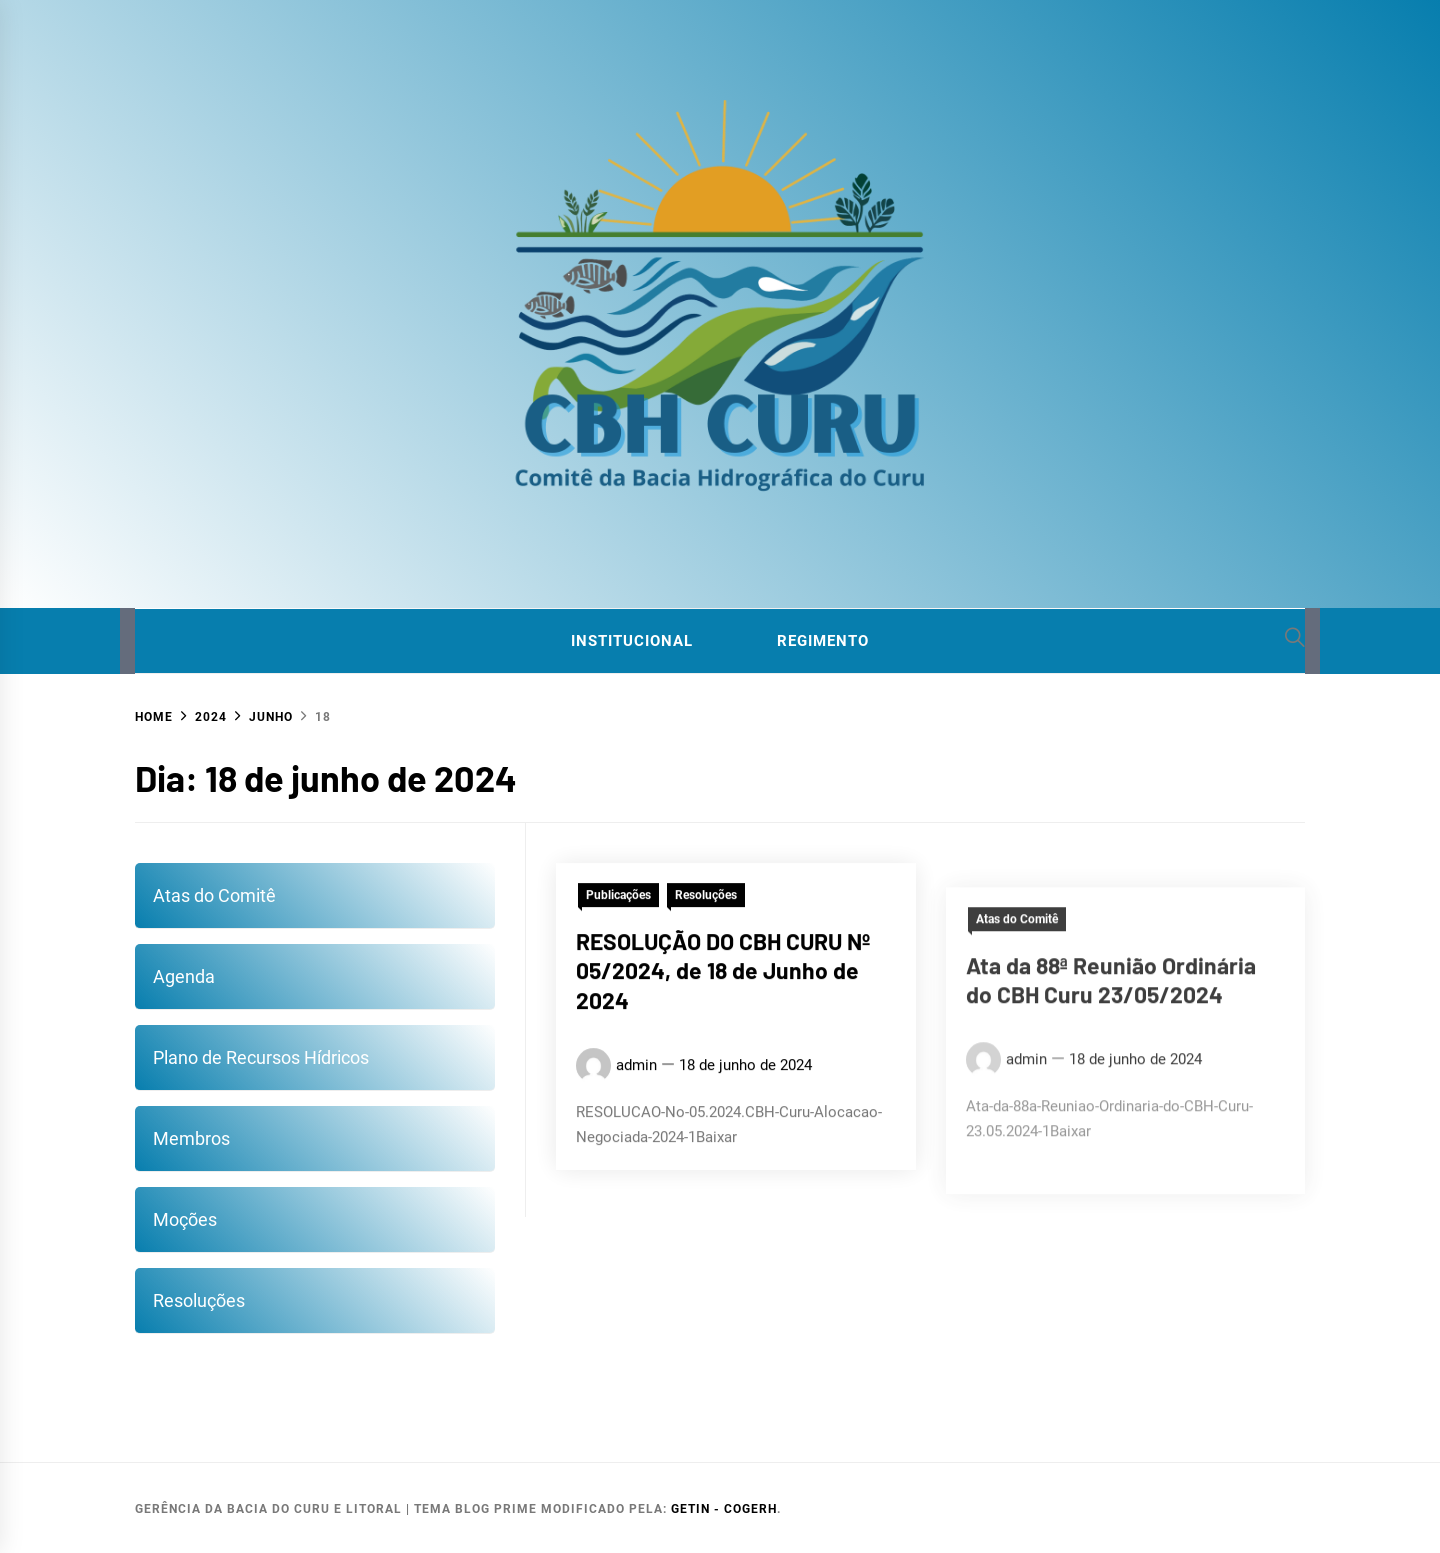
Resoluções (199, 1300)
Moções (185, 1219)
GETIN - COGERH (724, 1509)
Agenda (184, 976)
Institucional (632, 641)
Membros (191, 1138)
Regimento (823, 641)
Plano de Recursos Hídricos (261, 1057)
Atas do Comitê (214, 895)
